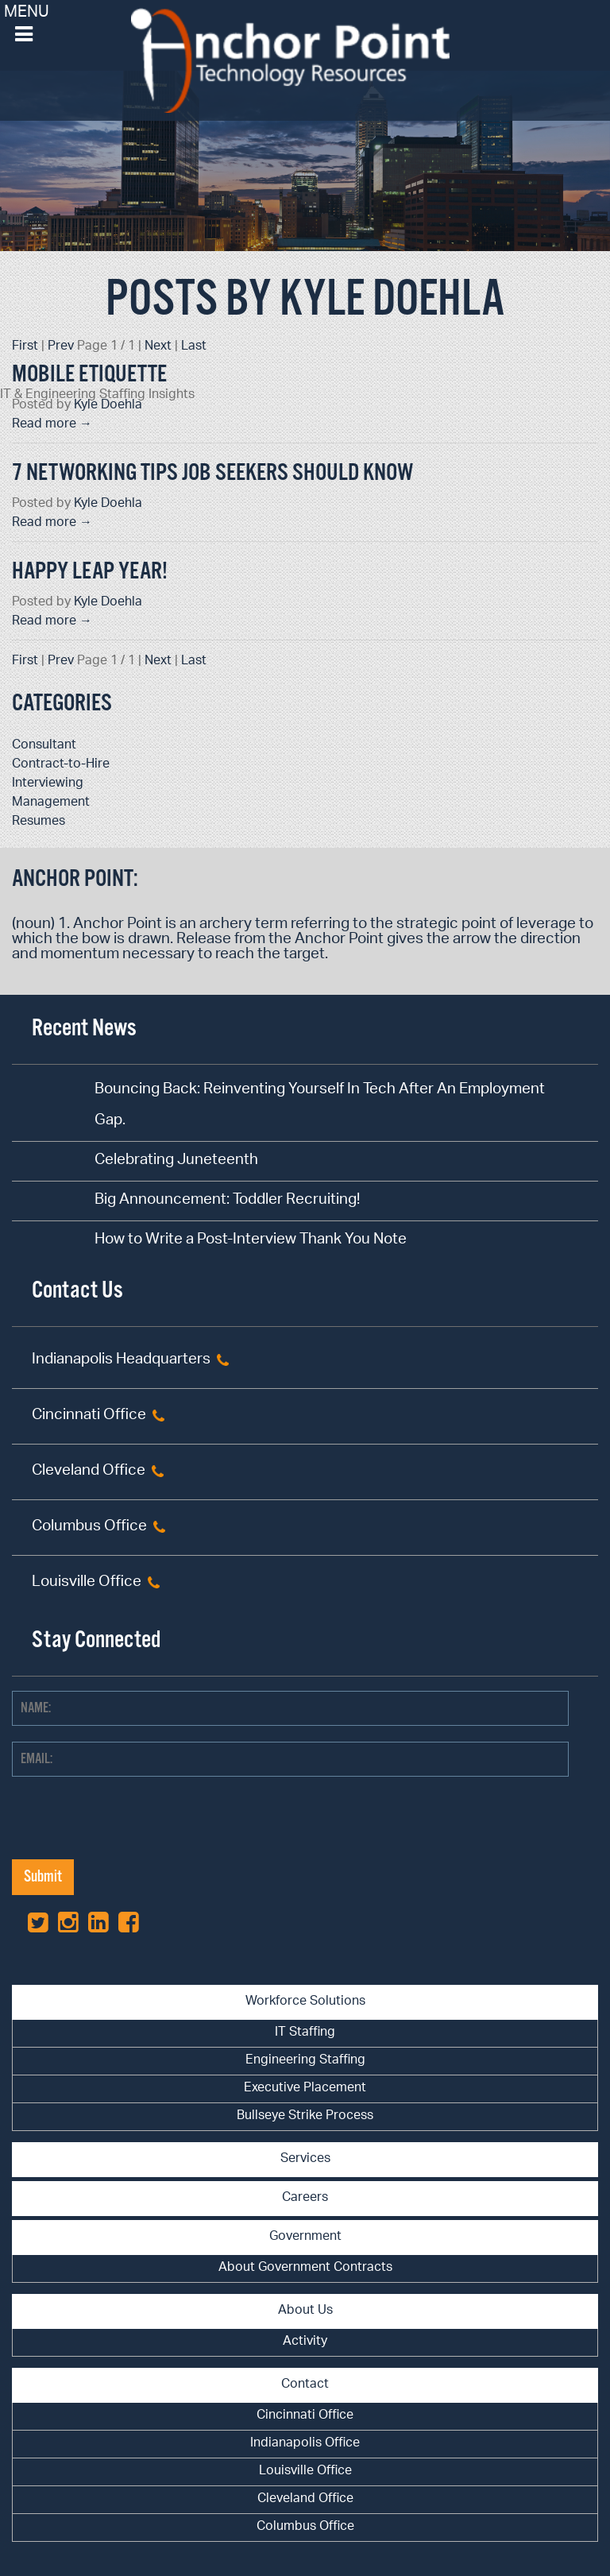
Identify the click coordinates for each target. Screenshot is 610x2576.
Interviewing (47, 784)
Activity (305, 2342)
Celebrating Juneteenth (176, 1161)
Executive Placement (305, 2088)
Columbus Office (89, 1527)
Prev (61, 347)
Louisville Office (86, 1583)
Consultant (44, 746)
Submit (43, 1877)
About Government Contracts (305, 2268)
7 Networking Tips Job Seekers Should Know (212, 473)
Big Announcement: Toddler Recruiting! (227, 1201)
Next (158, 347)
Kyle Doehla (108, 406)
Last (194, 347)
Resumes (38, 822)
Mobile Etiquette (89, 374)
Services (305, 2159)
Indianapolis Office (305, 2444)
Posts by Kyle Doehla (305, 300)
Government (305, 2237)
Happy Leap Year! (90, 571)
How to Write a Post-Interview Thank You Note (251, 1240)
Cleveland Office (88, 1471)
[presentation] (132, 1828)
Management (51, 803)
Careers (305, 2198)
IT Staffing (305, 2033)
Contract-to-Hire (61, 765)
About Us (305, 2311)
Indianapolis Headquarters (121, 1360)
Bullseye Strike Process (305, 2116)
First (25, 347)
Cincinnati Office (89, 1416)
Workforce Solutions (305, 2002)
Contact (305, 2385)
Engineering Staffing (305, 2061)
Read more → (52, 425)
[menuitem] (305, 2034)
